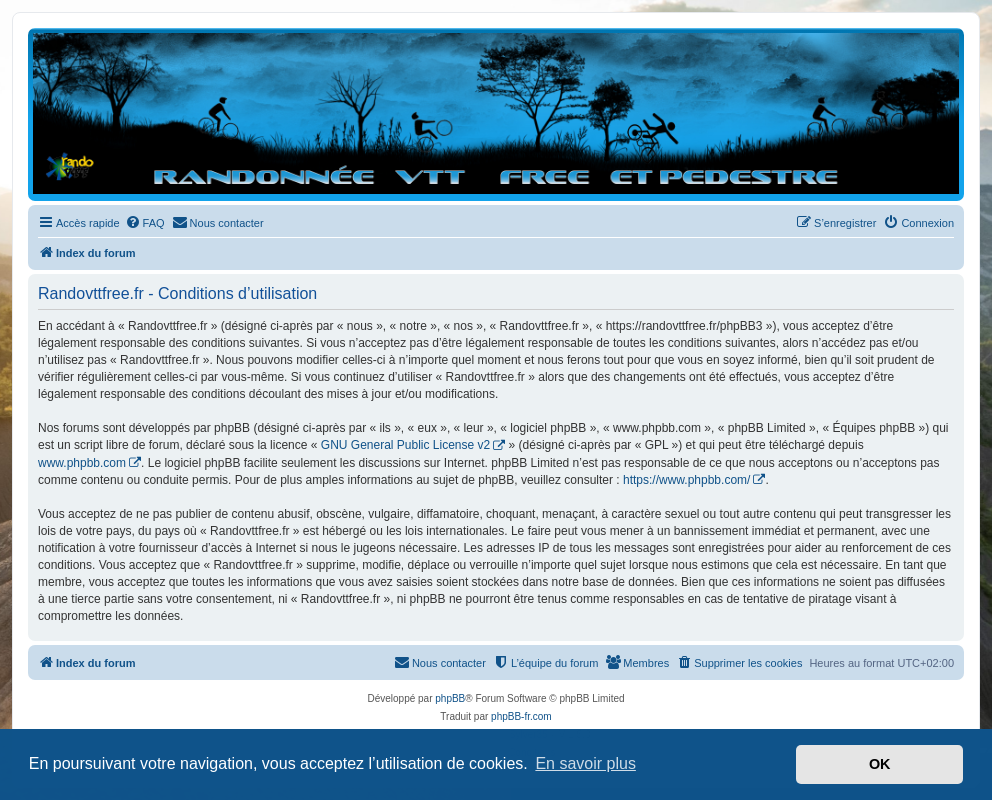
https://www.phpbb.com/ (686, 480)
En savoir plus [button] (585, 763)
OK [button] (880, 764)
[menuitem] (145, 223)
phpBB (450, 698)
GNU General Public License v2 (405, 445)
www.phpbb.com (82, 463)
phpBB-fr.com (521, 716)
